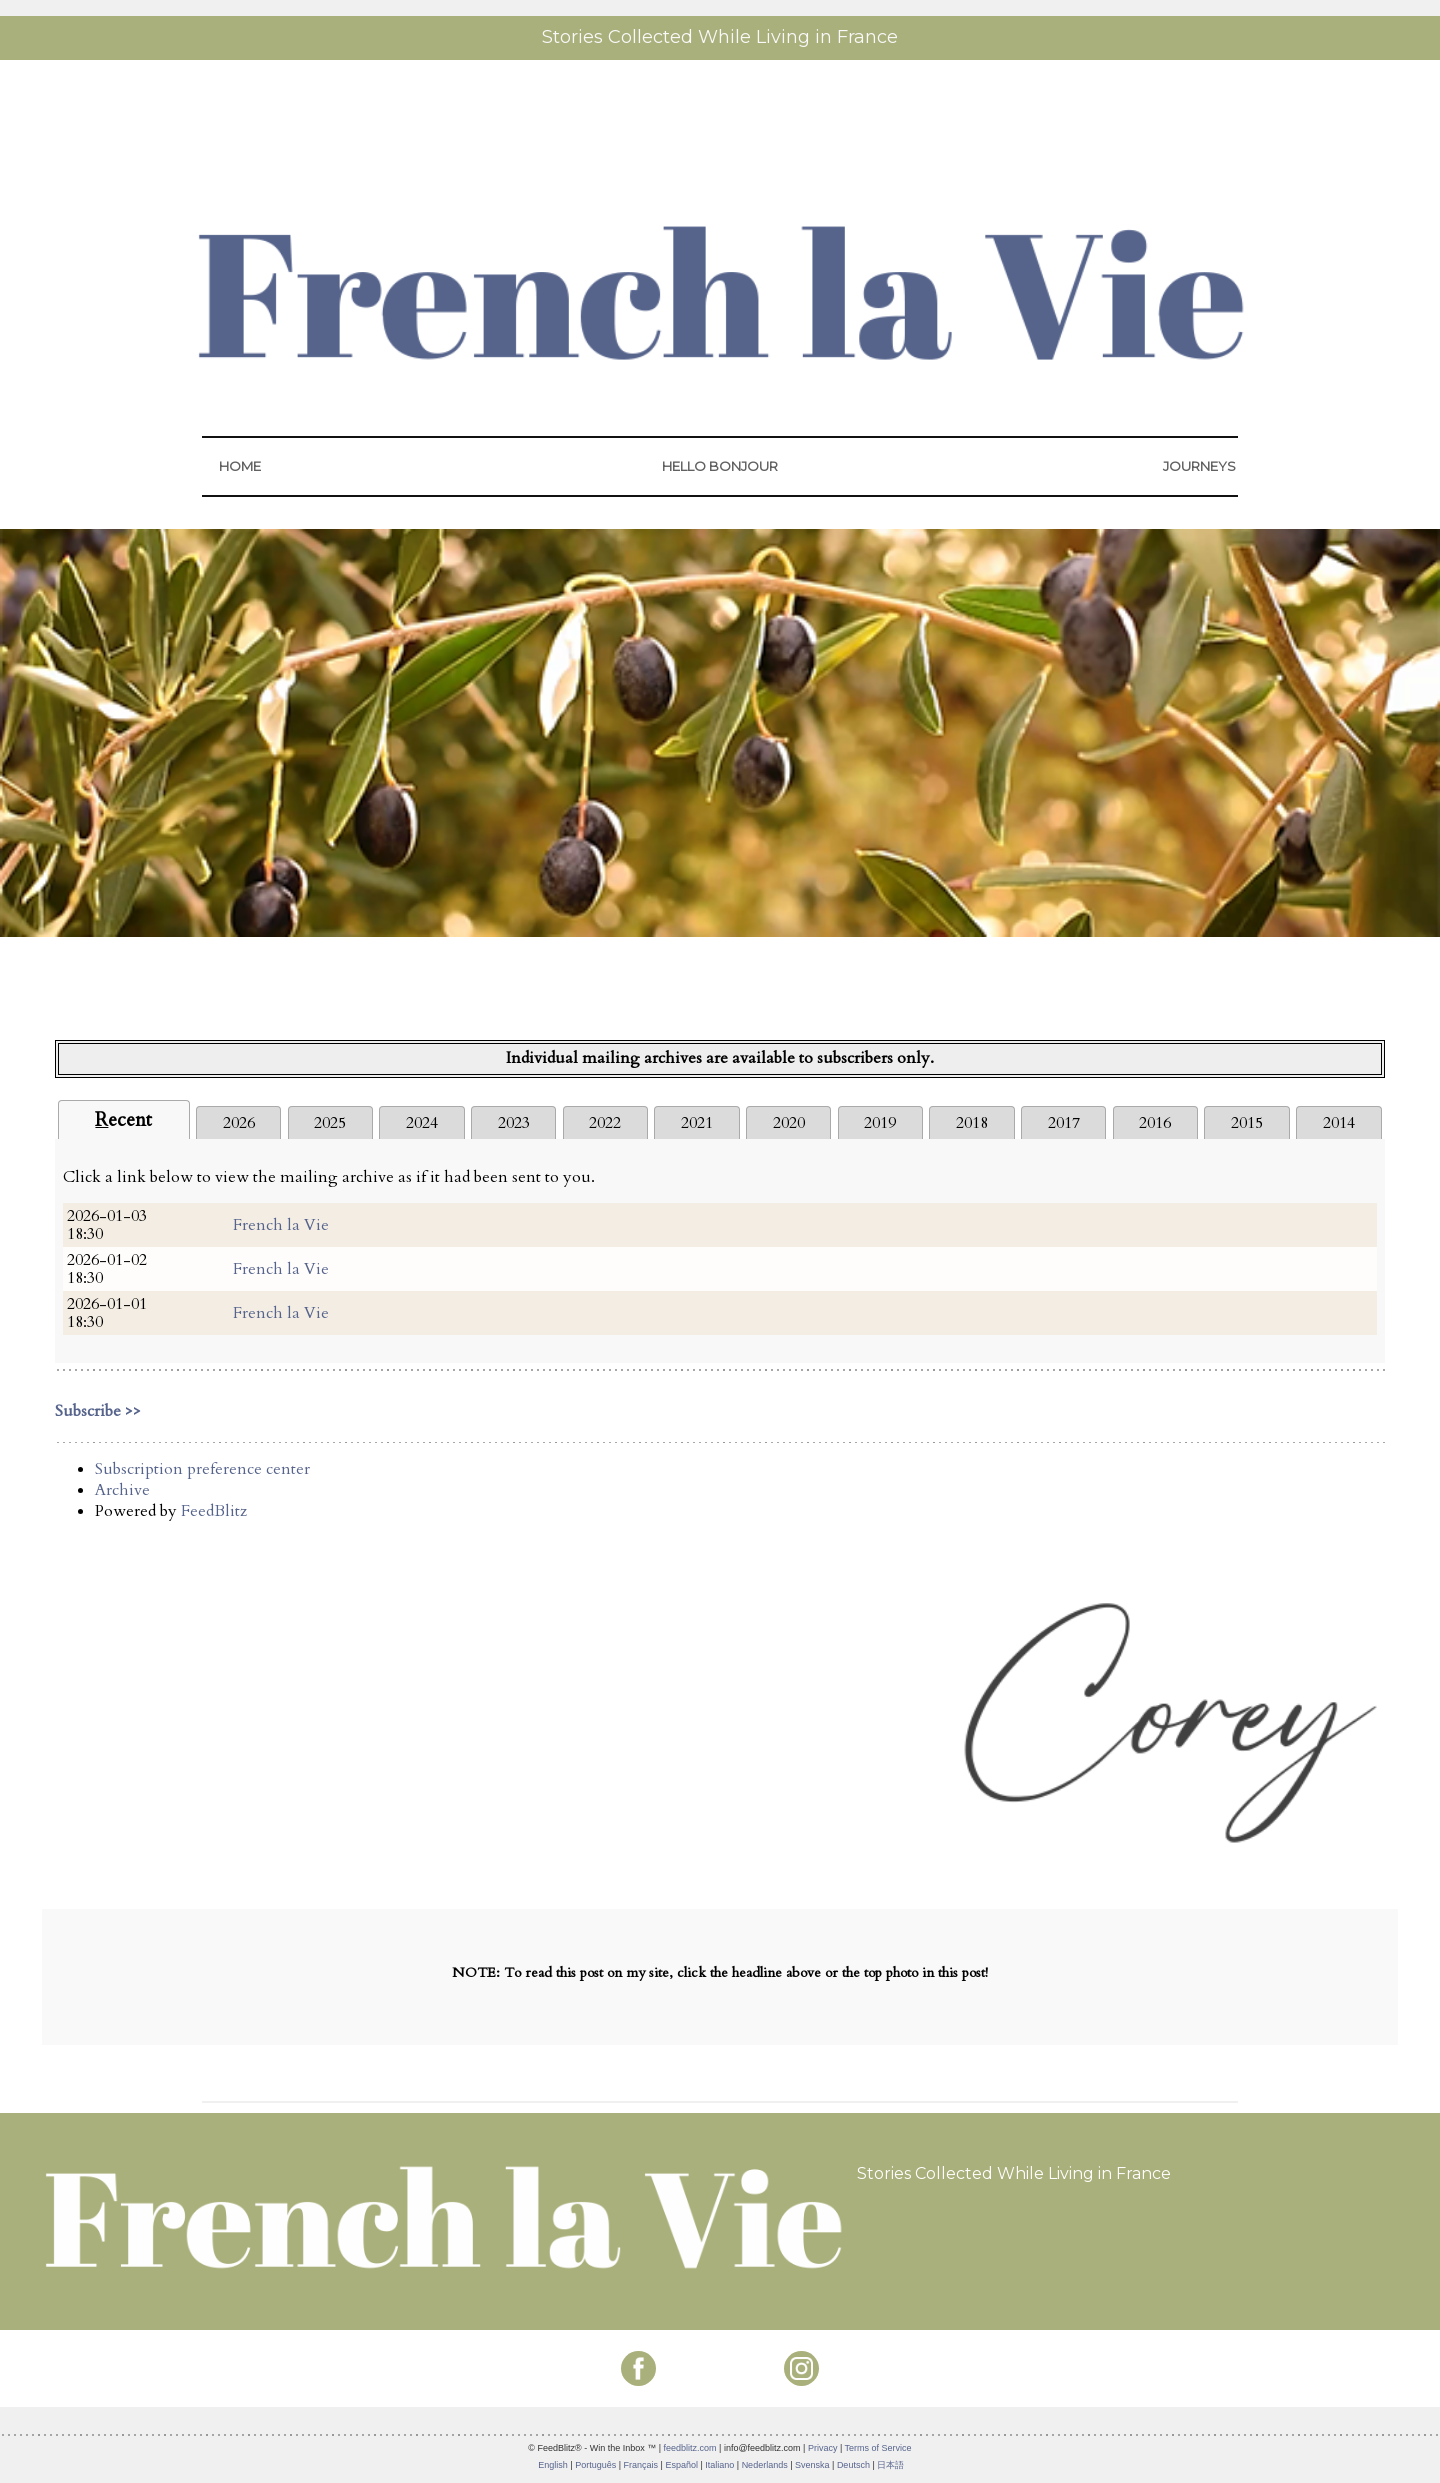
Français (641, 2465)
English (553, 2465)
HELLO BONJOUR (720, 466)
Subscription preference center (202, 1469)
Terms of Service (878, 2448)
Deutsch (853, 2465)
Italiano (719, 2465)
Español (681, 2465)
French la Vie (281, 1225)
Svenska (812, 2465)
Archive (122, 1490)
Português (595, 2465)
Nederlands (765, 2465)
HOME (240, 466)
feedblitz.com (690, 2448)
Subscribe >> (98, 1411)
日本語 (890, 2465)
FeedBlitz (214, 1511)
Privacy (823, 2448)
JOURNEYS (1199, 466)
